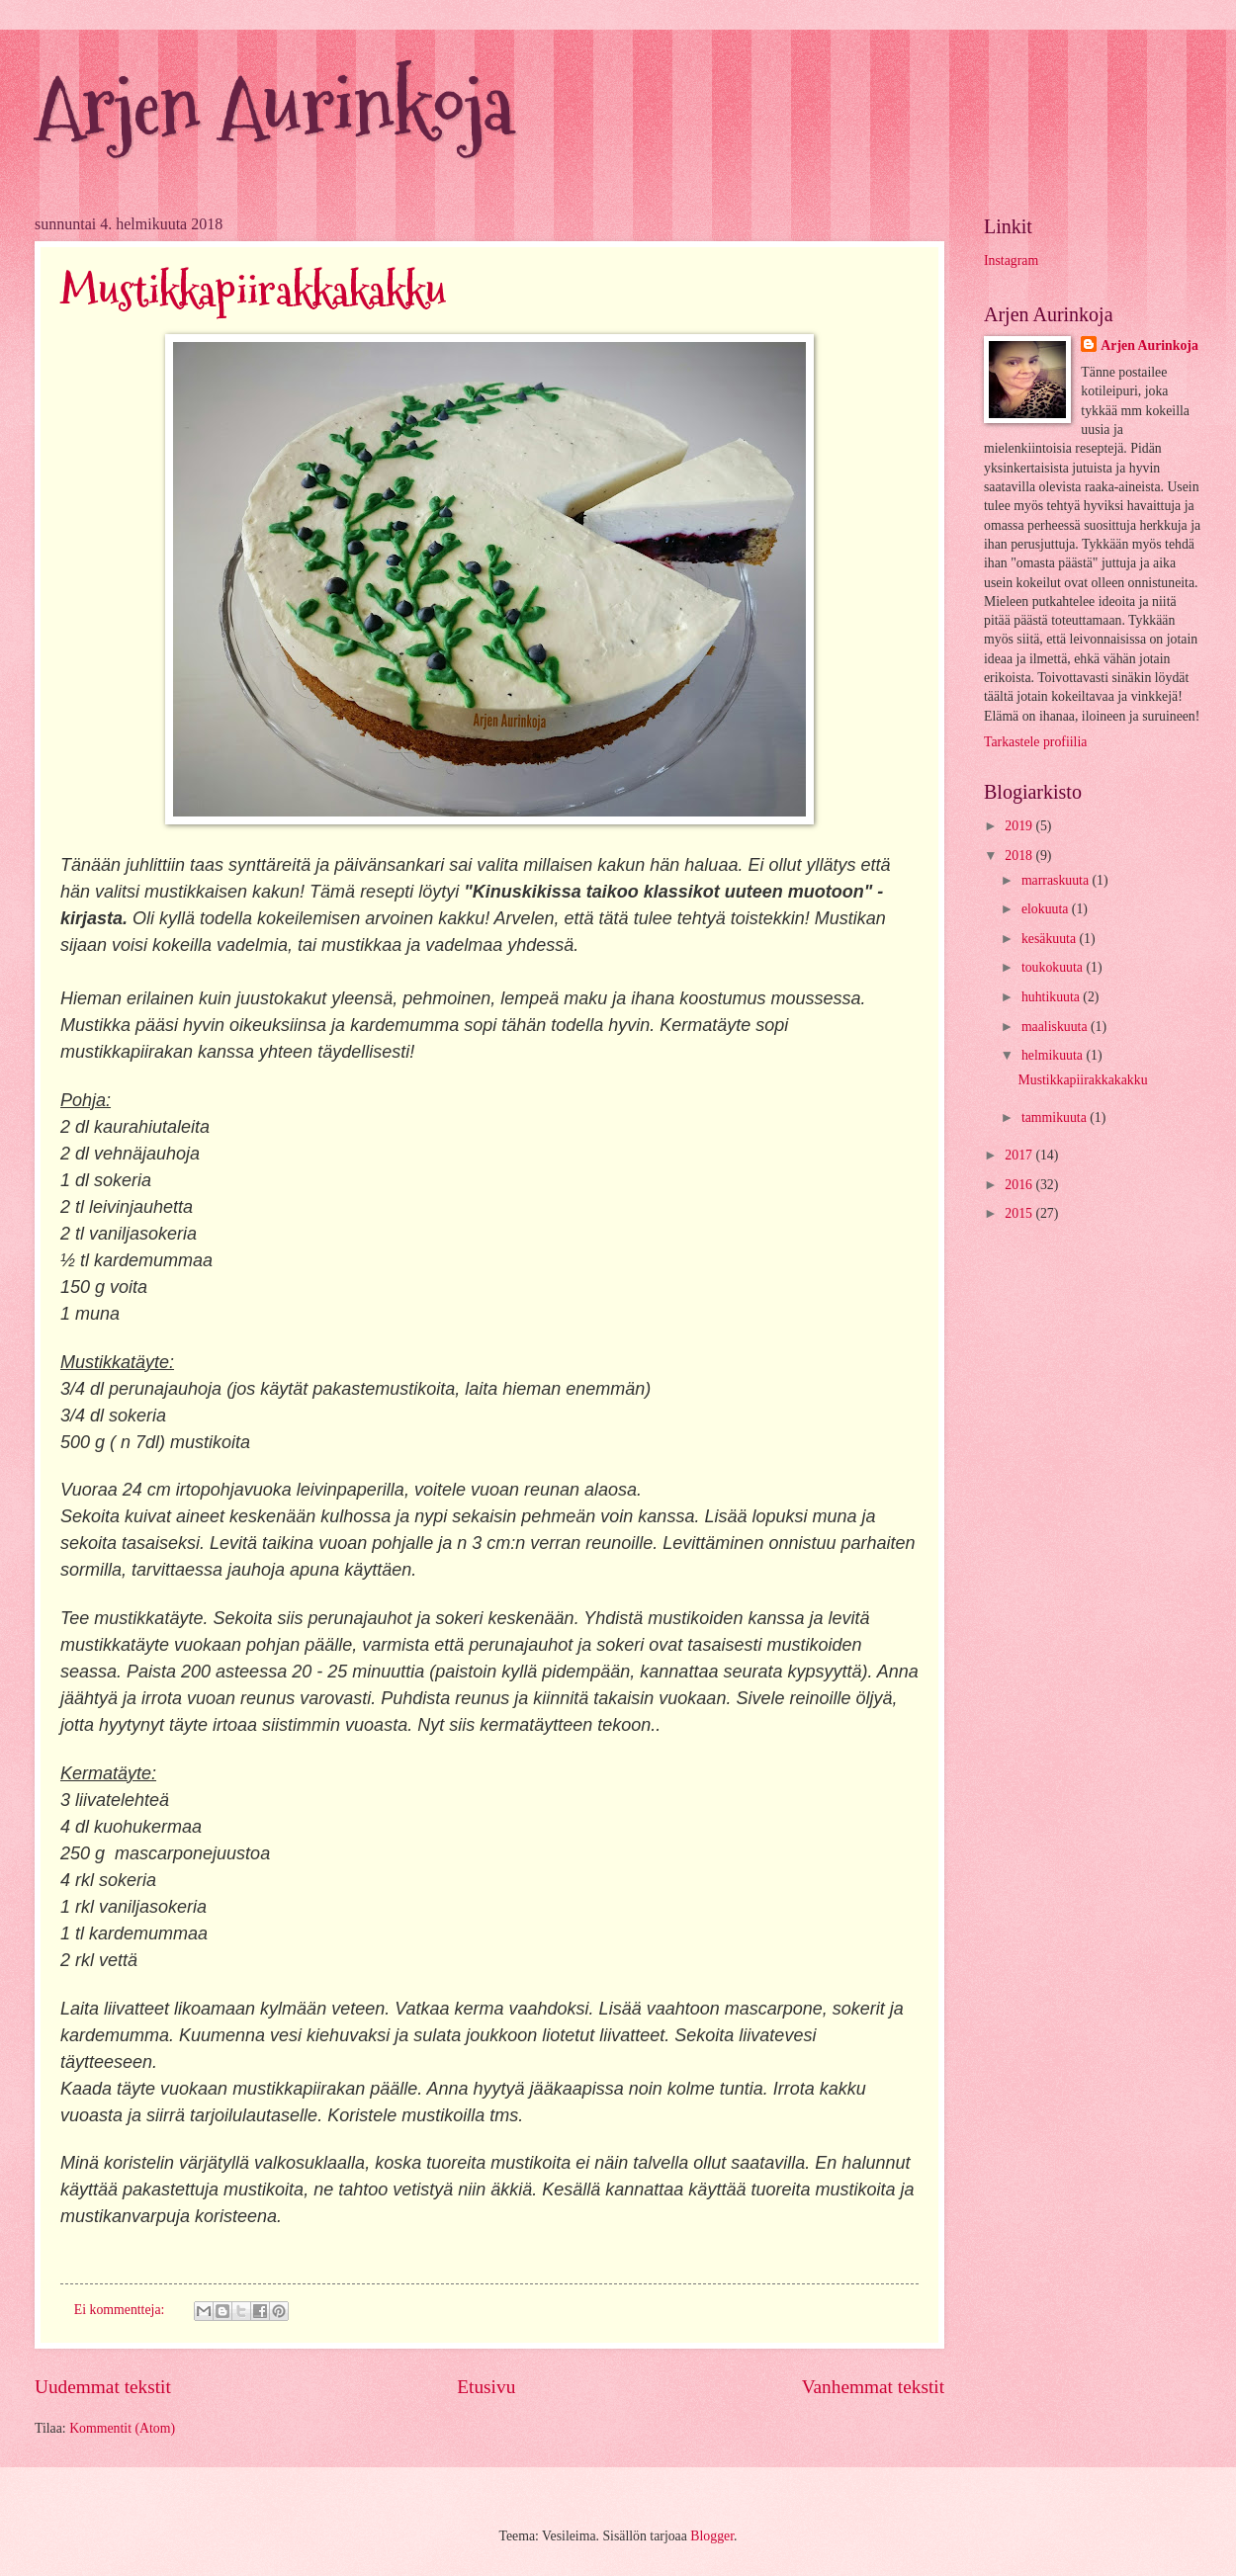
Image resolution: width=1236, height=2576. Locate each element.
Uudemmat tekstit (103, 2386)
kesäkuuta (1050, 938)
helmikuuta (1054, 1055)
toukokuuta (1054, 967)
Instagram (1011, 260)
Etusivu (486, 2386)
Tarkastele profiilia (1035, 741)
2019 (1020, 825)
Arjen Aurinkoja (274, 106)
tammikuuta (1055, 1117)
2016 (1020, 1184)
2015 (1020, 1213)
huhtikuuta (1052, 996)
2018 (1020, 855)
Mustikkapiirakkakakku (253, 291)
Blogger (712, 2536)
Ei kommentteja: (121, 2309)
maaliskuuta (1056, 1026)
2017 (1020, 1155)
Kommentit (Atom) (122, 2428)
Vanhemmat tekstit (873, 2386)
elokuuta (1046, 909)
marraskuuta (1057, 880)
